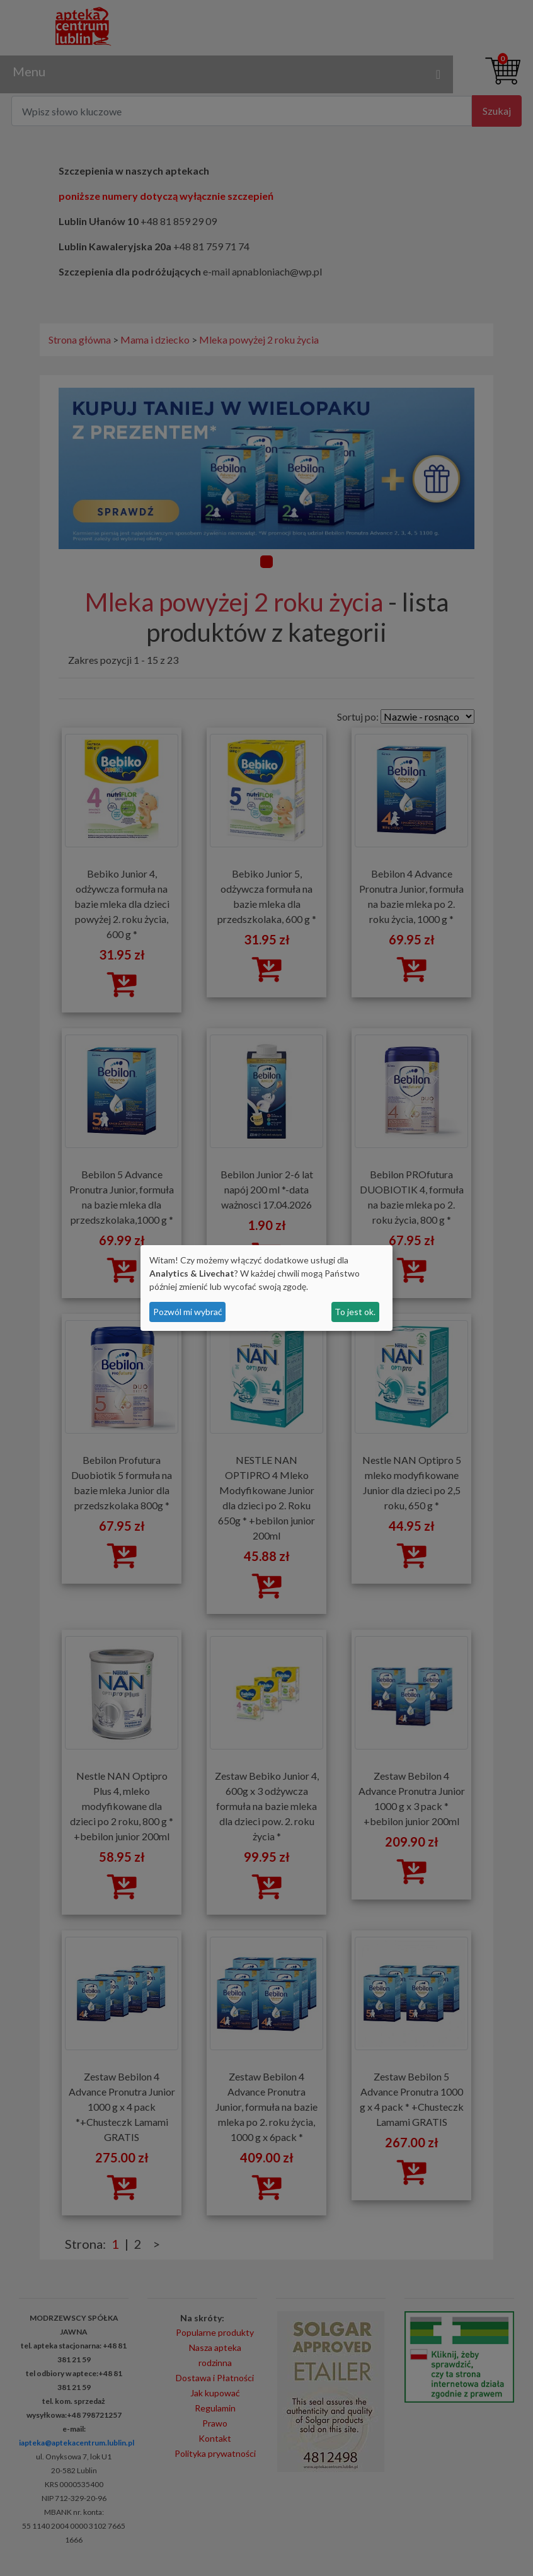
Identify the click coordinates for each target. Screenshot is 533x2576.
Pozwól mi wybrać (187, 1311)
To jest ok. (355, 1311)
